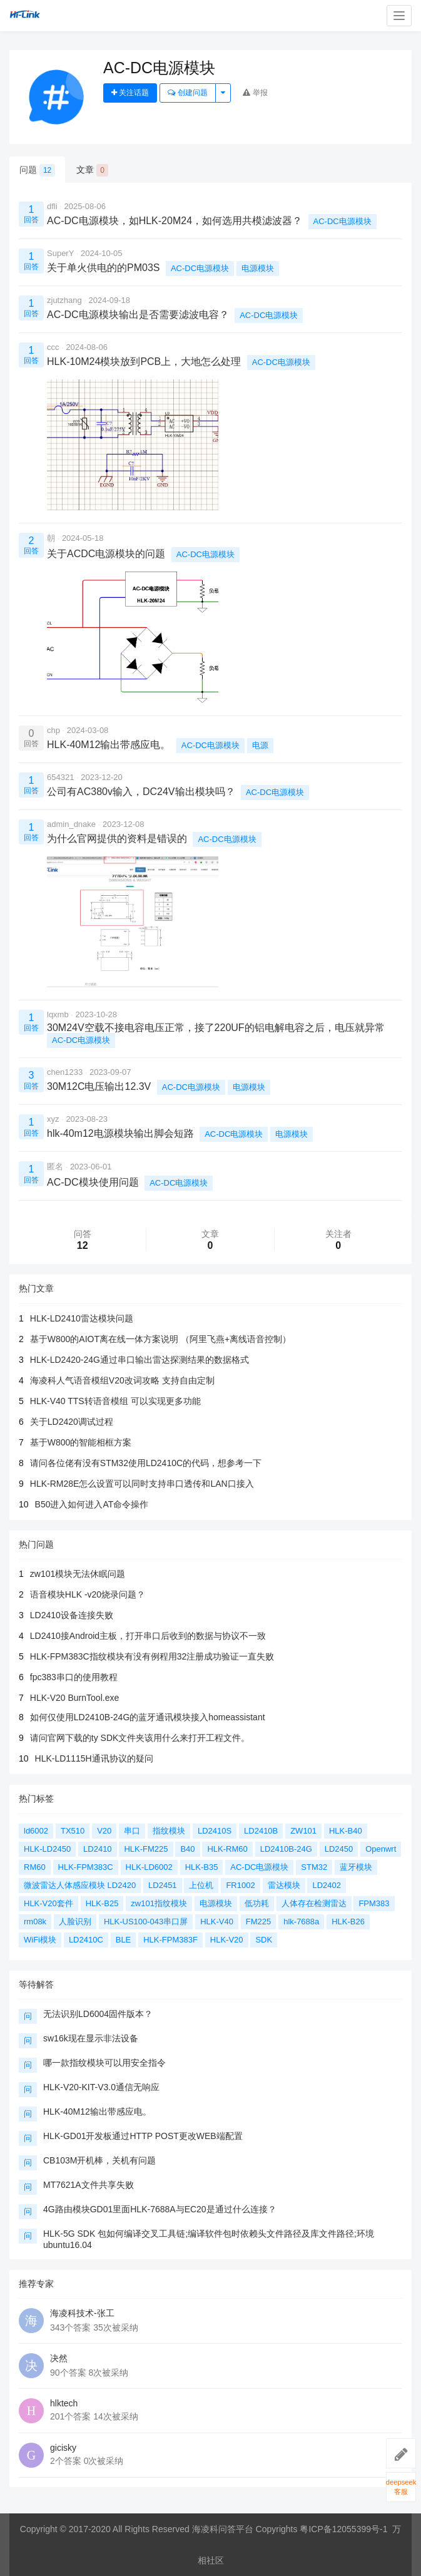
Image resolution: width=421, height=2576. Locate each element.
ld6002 (36, 1830)
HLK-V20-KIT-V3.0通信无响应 (101, 2087)
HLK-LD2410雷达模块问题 (81, 1318)
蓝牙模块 (356, 1867)
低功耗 (257, 1903)
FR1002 (240, 1885)
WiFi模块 (40, 1939)
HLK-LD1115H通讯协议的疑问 (94, 1758)
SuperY (60, 253)
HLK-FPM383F (170, 1939)
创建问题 (187, 92)
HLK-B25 (102, 1903)
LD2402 (326, 1885)
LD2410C (86, 1939)
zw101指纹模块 (159, 1903)
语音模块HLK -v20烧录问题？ (87, 1594)
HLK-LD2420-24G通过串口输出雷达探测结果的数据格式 (139, 1360)
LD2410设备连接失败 (71, 1615)
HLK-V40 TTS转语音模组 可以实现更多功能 (115, 1401)
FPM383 (373, 1903)
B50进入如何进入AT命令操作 (92, 1504)
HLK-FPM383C (85, 1867)
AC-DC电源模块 (342, 221)
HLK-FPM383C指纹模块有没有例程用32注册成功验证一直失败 (152, 1656)
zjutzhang (64, 300)
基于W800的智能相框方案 (81, 1442)
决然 (59, 2358)
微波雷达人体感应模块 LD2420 (80, 1885)
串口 (132, 1830)
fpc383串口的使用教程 (74, 1677)
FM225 (258, 1921)
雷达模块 (284, 1885)
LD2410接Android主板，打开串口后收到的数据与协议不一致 (148, 1636)
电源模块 (257, 268)
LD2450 (339, 1849)
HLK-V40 (216, 1921)
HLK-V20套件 (48, 1903)
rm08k (35, 1921)
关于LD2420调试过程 (71, 1422)
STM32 (314, 1867)
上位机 (201, 1885)
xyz (53, 1119)
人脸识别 (75, 1921)
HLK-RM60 (227, 1849)
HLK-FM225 (146, 1849)
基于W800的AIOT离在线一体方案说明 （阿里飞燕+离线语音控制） (160, 1339)
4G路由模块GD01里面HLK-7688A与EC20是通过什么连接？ (159, 2209)
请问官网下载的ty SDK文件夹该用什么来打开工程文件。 (140, 1738)
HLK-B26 (348, 1921)
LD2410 (97, 1849)
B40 (187, 1849)
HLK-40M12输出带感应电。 (97, 2111)
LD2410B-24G (286, 1849)
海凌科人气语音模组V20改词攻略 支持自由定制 (122, 1380)
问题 (37, 170)
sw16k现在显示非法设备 (90, 2038)
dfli (52, 206)
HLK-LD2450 (47, 1849)
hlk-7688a (301, 1921)
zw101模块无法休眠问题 (77, 1574)
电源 (260, 745)
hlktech (64, 2403)
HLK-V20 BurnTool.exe (74, 1698)
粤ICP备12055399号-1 (343, 2529)
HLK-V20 (226, 1939)
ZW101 (303, 1830)
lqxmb (58, 1014)
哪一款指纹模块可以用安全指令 (104, 2063)
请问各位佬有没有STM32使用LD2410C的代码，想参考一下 (145, 1463)
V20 (104, 1830)
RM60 (35, 1867)
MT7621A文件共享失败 (88, 2185)
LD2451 (162, 1885)
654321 (60, 777)
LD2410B (261, 1830)
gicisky (63, 2448)
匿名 (55, 1166)
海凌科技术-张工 (82, 2313)
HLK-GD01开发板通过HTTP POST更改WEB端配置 (143, 2136)
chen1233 (65, 1072)
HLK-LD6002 (149, 1867)
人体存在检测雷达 (314, 1903)
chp (53, 730)
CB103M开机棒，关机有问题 (99, 2160)
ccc (53, 347)
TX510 (72, 1830)
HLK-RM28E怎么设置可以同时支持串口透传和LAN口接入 (142, 1484)
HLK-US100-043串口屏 (146, 1921)
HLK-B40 (345, 1830)
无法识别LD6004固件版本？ (98, 2014)
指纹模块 (169, 1830)
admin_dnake (71, 824)
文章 (92, 170)
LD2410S (214, 1830)
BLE (123, 1939)
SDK (263, 1939)
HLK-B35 (201, 1867)
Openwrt (380, 1849)
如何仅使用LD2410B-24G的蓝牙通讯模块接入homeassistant (147, 1717)
